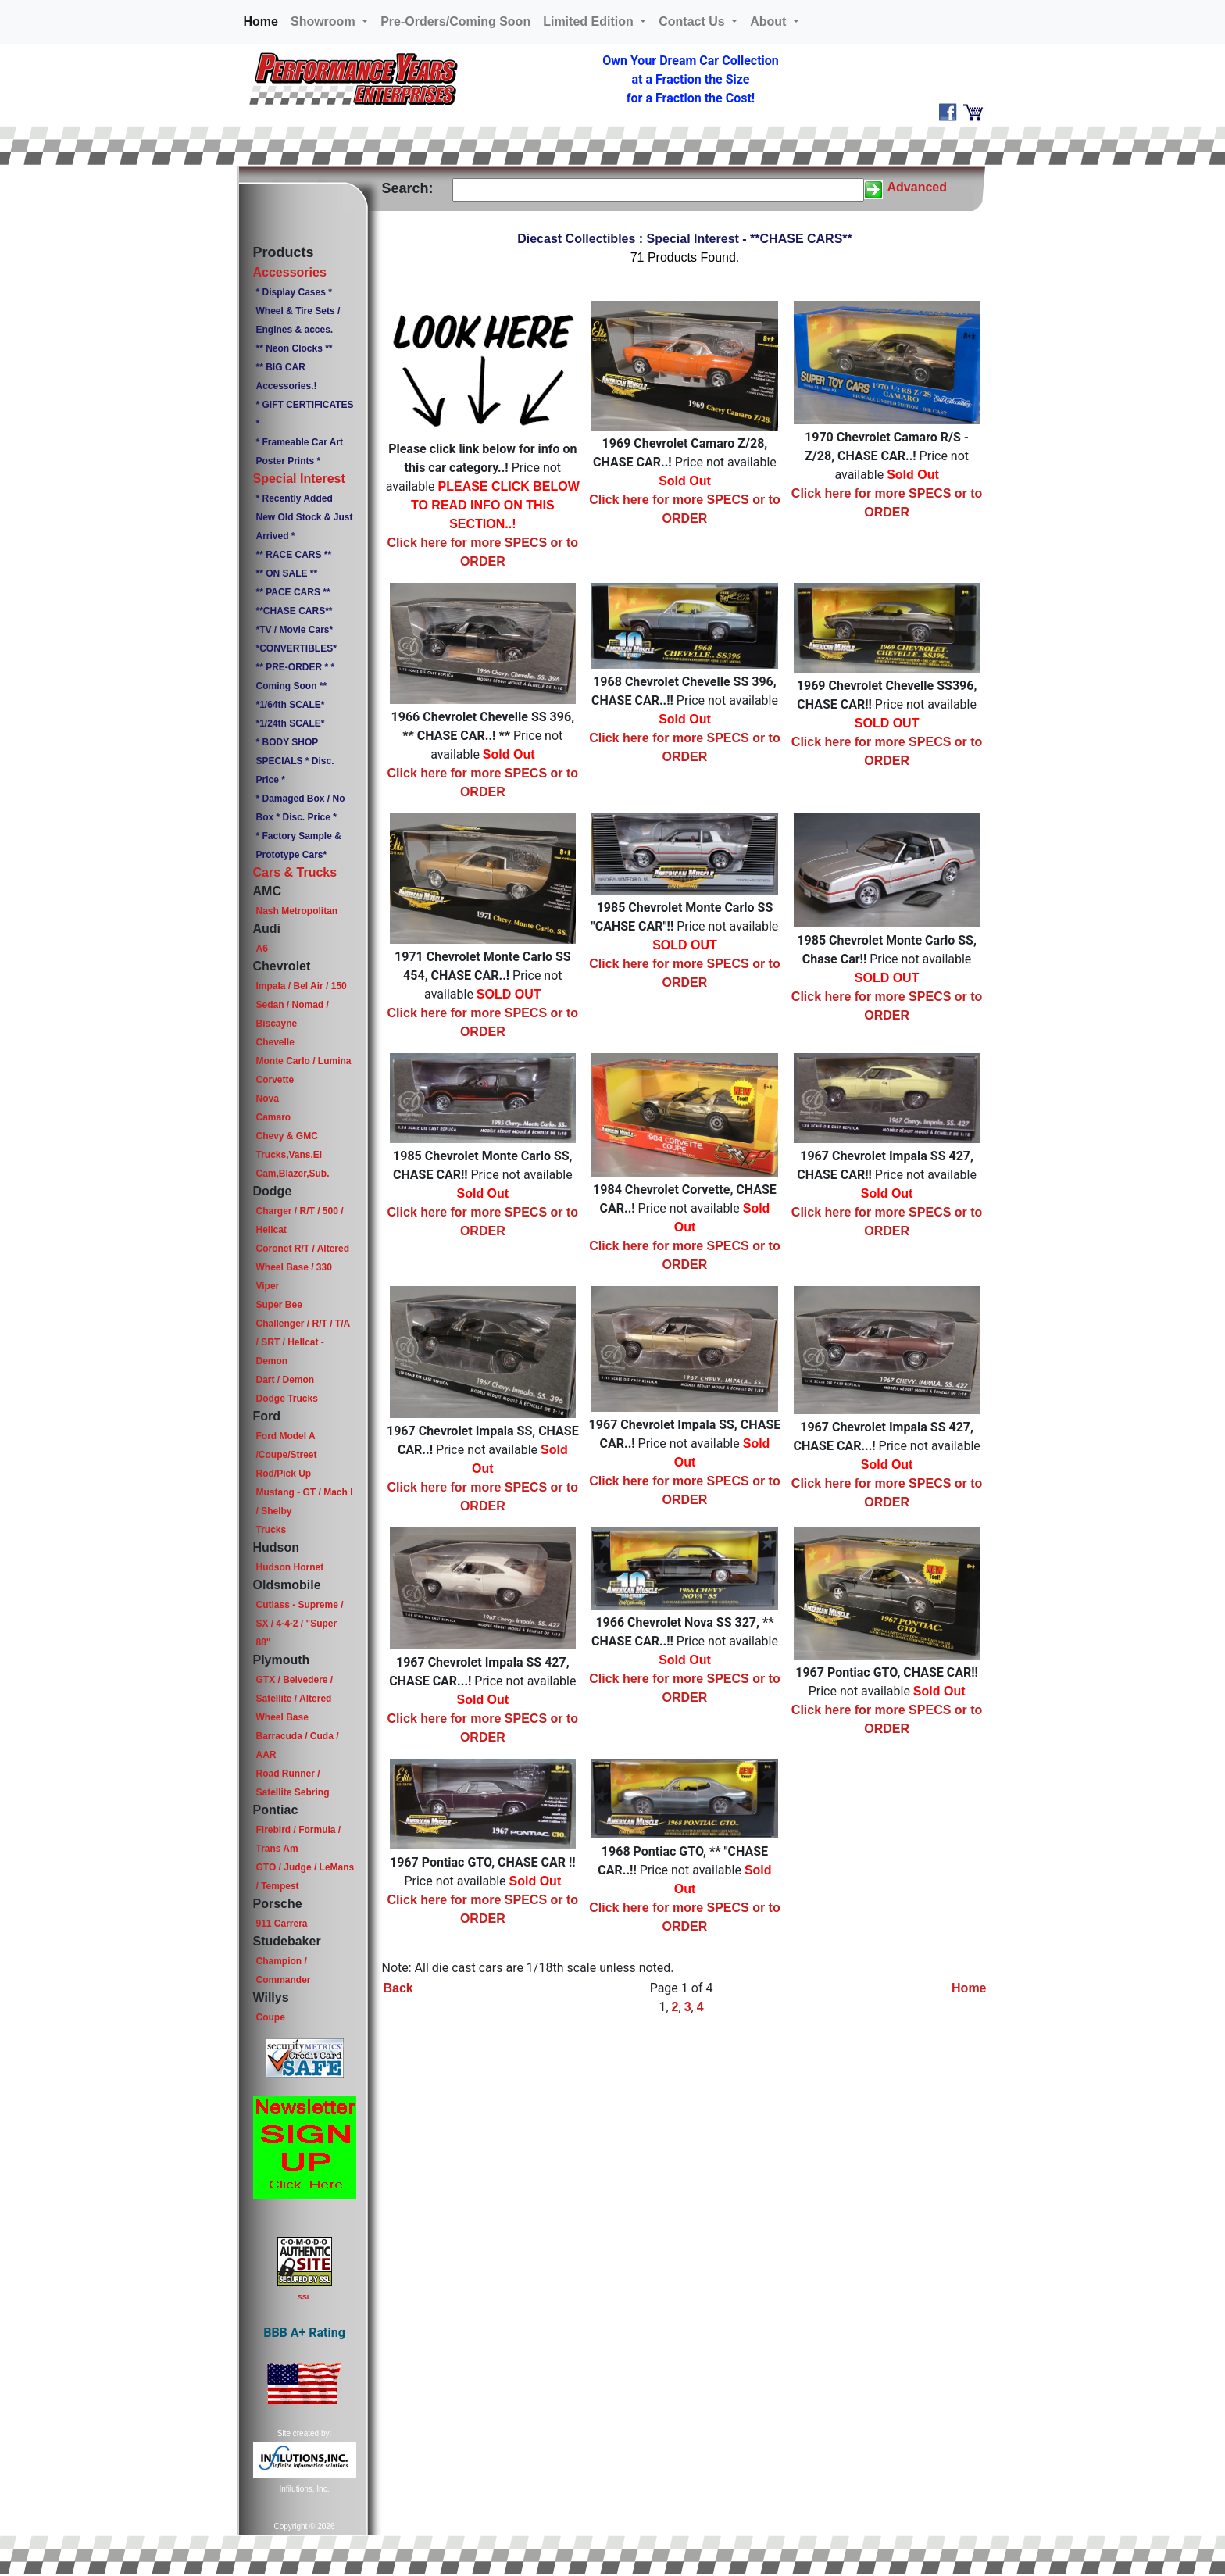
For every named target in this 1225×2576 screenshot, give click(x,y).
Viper (267, 1286)
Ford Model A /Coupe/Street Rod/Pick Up (285, 1455)
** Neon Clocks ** (293, 348)
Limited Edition (590, 21)
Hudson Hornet (289, 1567)
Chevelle (274, 1042)
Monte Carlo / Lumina (303, 1061)
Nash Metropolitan (296, 911)
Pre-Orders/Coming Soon (455, 21)
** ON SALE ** (286, 573)
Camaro (273, 1117)
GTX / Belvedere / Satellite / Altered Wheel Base (294, 1698)
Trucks (270, 1529)
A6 (261, 948)
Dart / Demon (284, 1379)
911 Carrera (281, 1923)
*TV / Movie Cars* (294, 629)
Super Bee (278, 1304)
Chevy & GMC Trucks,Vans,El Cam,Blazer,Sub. (292, 1155)
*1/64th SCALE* (289, 704)
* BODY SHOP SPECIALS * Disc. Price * (294, 761)
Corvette (274, 1079)
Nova (266, 1098)
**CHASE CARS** (293, 611)
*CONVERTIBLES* (295, 648)
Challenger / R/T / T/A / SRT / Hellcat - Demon (302, 1342)
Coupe (269, 2017)
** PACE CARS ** (292, 592)
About (770, 21)
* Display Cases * (293, 292)
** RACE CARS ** (293, 554)
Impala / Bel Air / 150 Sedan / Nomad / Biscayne (300, 1005)
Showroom (325, 21)
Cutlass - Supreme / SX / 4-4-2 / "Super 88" (299, 1623)
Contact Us (693, 21)
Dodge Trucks (286, 1398)
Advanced (917, 187)
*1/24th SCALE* (289, 723)
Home (264, 20)
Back (398, 1988)
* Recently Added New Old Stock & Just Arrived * (303, 517)
